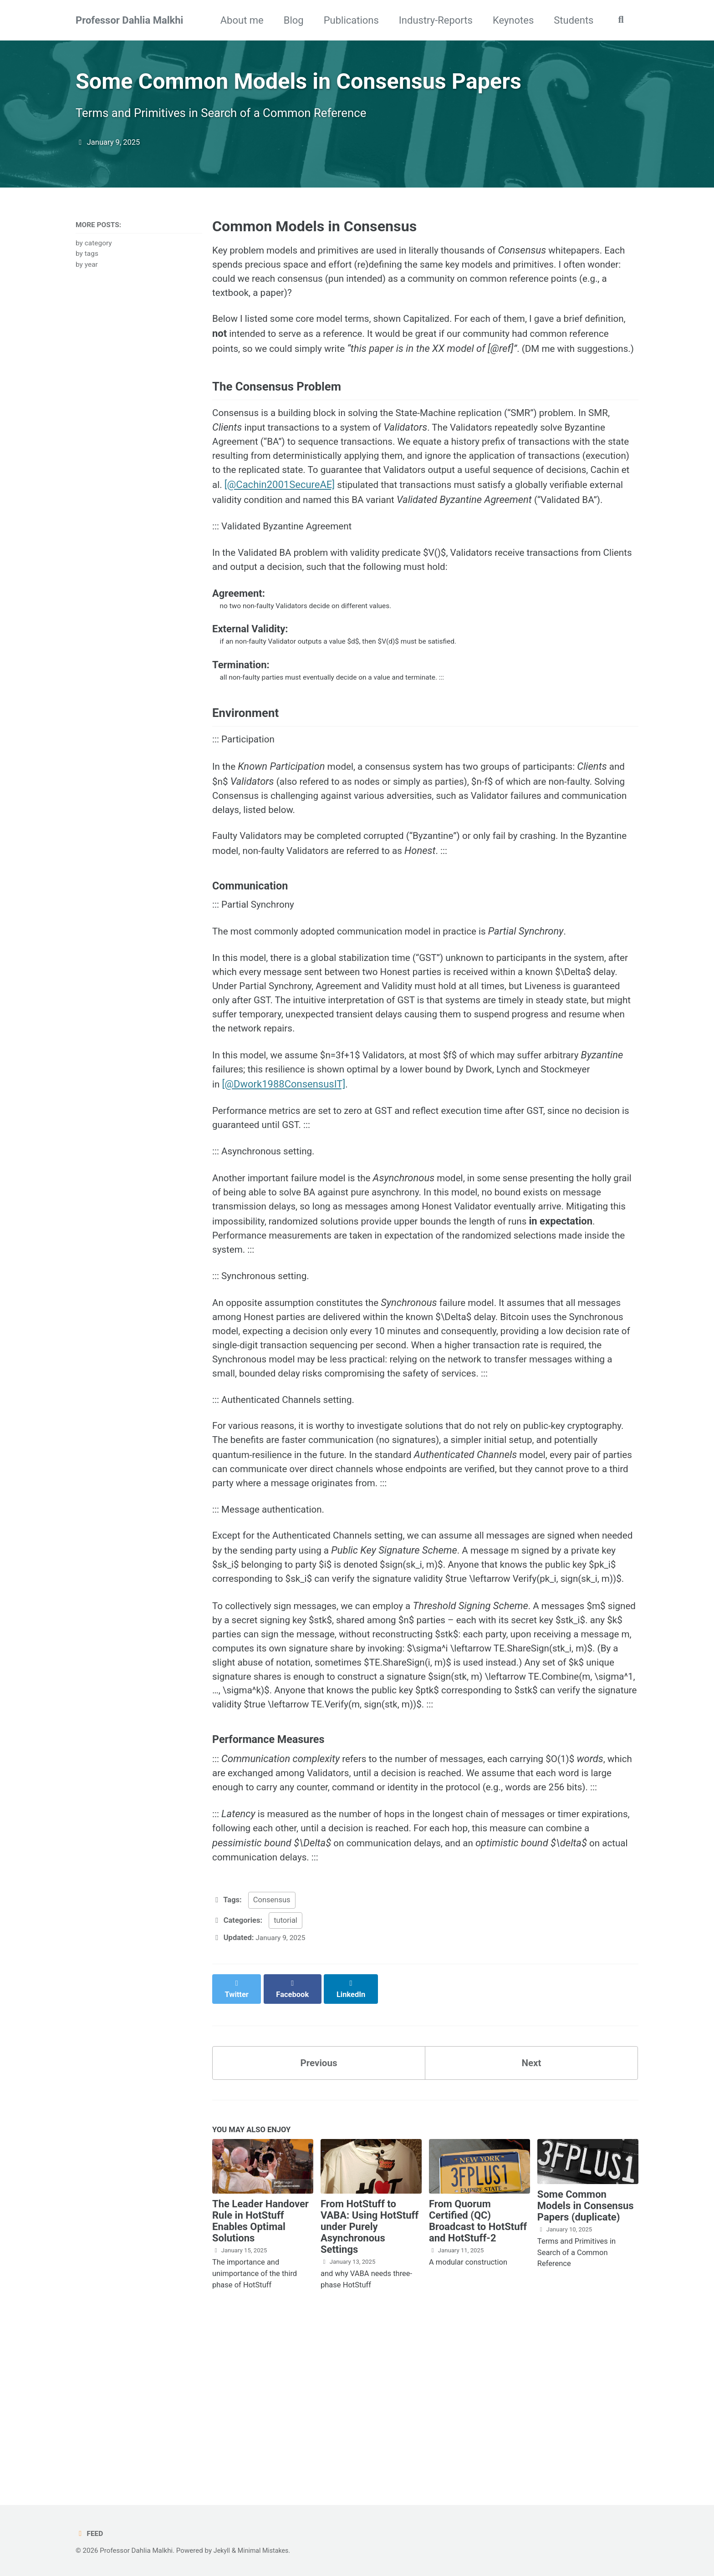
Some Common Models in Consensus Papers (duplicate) (585, 2360)
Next (531, 2215)
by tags (87, 260)
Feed (90, 2533)
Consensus (272, 2062)
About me (238, 20)
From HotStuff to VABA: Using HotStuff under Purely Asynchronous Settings (369, 2380)
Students (570, 20)
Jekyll (222, 2550)
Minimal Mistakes (266, 2550)
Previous (319, 2215)
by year (87, 271)
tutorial (285, 2082)
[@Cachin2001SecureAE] (371, 519)
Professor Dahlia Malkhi (129, 20)
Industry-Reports (432, 20)
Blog (290, 20)
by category (94, 250)
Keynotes (510, 20)
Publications (348, 20)
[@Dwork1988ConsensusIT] (339, 1160)
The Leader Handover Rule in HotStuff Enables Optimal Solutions (260, 2375)
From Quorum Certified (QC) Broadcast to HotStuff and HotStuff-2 (478, 2375)
